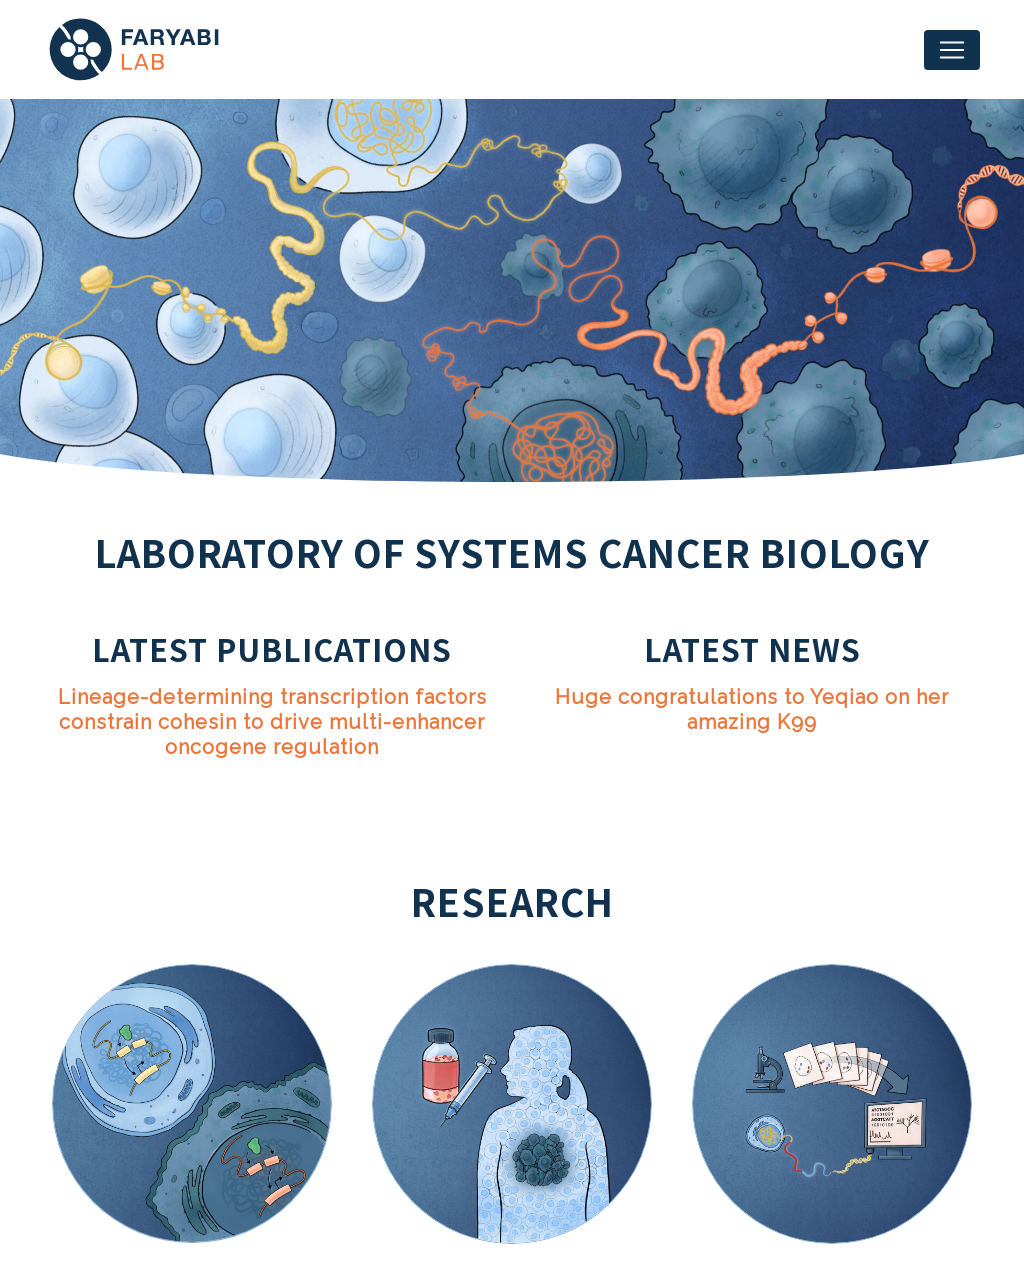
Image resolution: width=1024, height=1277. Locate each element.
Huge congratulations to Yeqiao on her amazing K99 (752, 709)
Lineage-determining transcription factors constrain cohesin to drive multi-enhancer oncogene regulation (272, 722)
